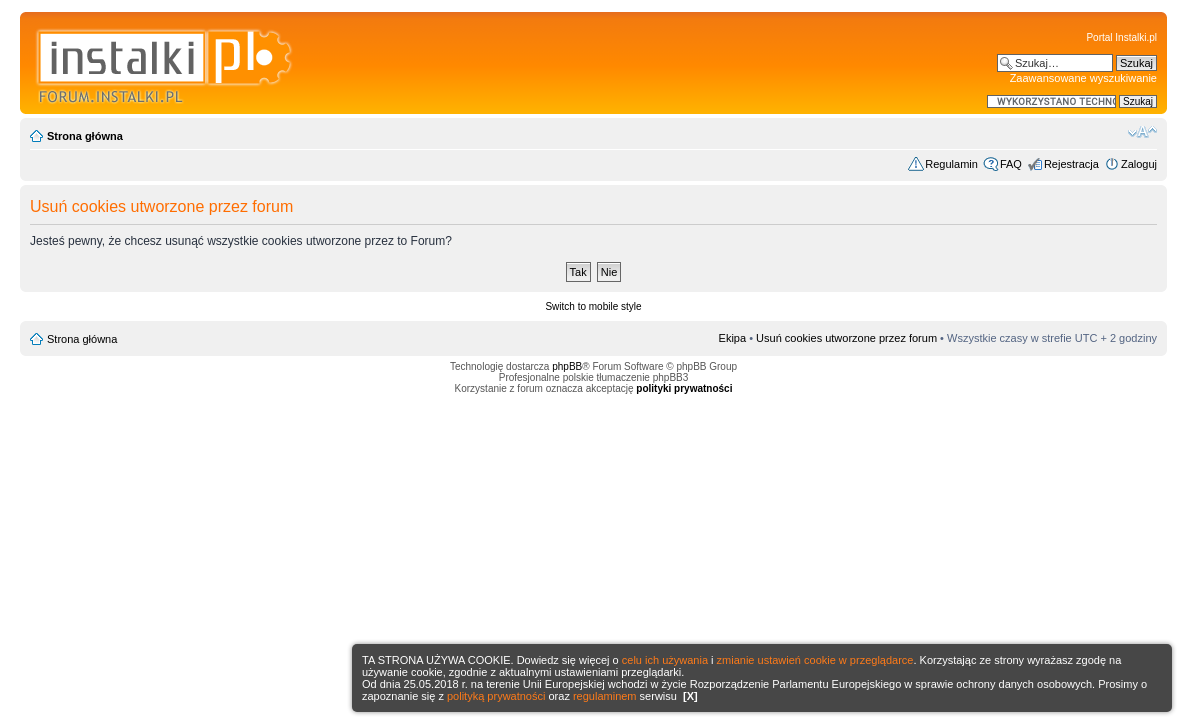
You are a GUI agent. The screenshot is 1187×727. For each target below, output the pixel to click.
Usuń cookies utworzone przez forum (846, 338)
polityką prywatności (496, 696)
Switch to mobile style (593, 306)
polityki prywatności (684, 388)
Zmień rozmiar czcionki (1142, 132)
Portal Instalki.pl (1121, 37)
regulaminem (605, 696)
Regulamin (951, 164)
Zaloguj (1139, 164)
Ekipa (733, 338)
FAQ (1011, 164)
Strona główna (85, 136)
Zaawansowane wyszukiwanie (1083, 78)
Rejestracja (1071, 164)
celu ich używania (665, 660)
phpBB (567, 366)
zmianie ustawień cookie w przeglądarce (815, 660)
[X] (690, 696)
